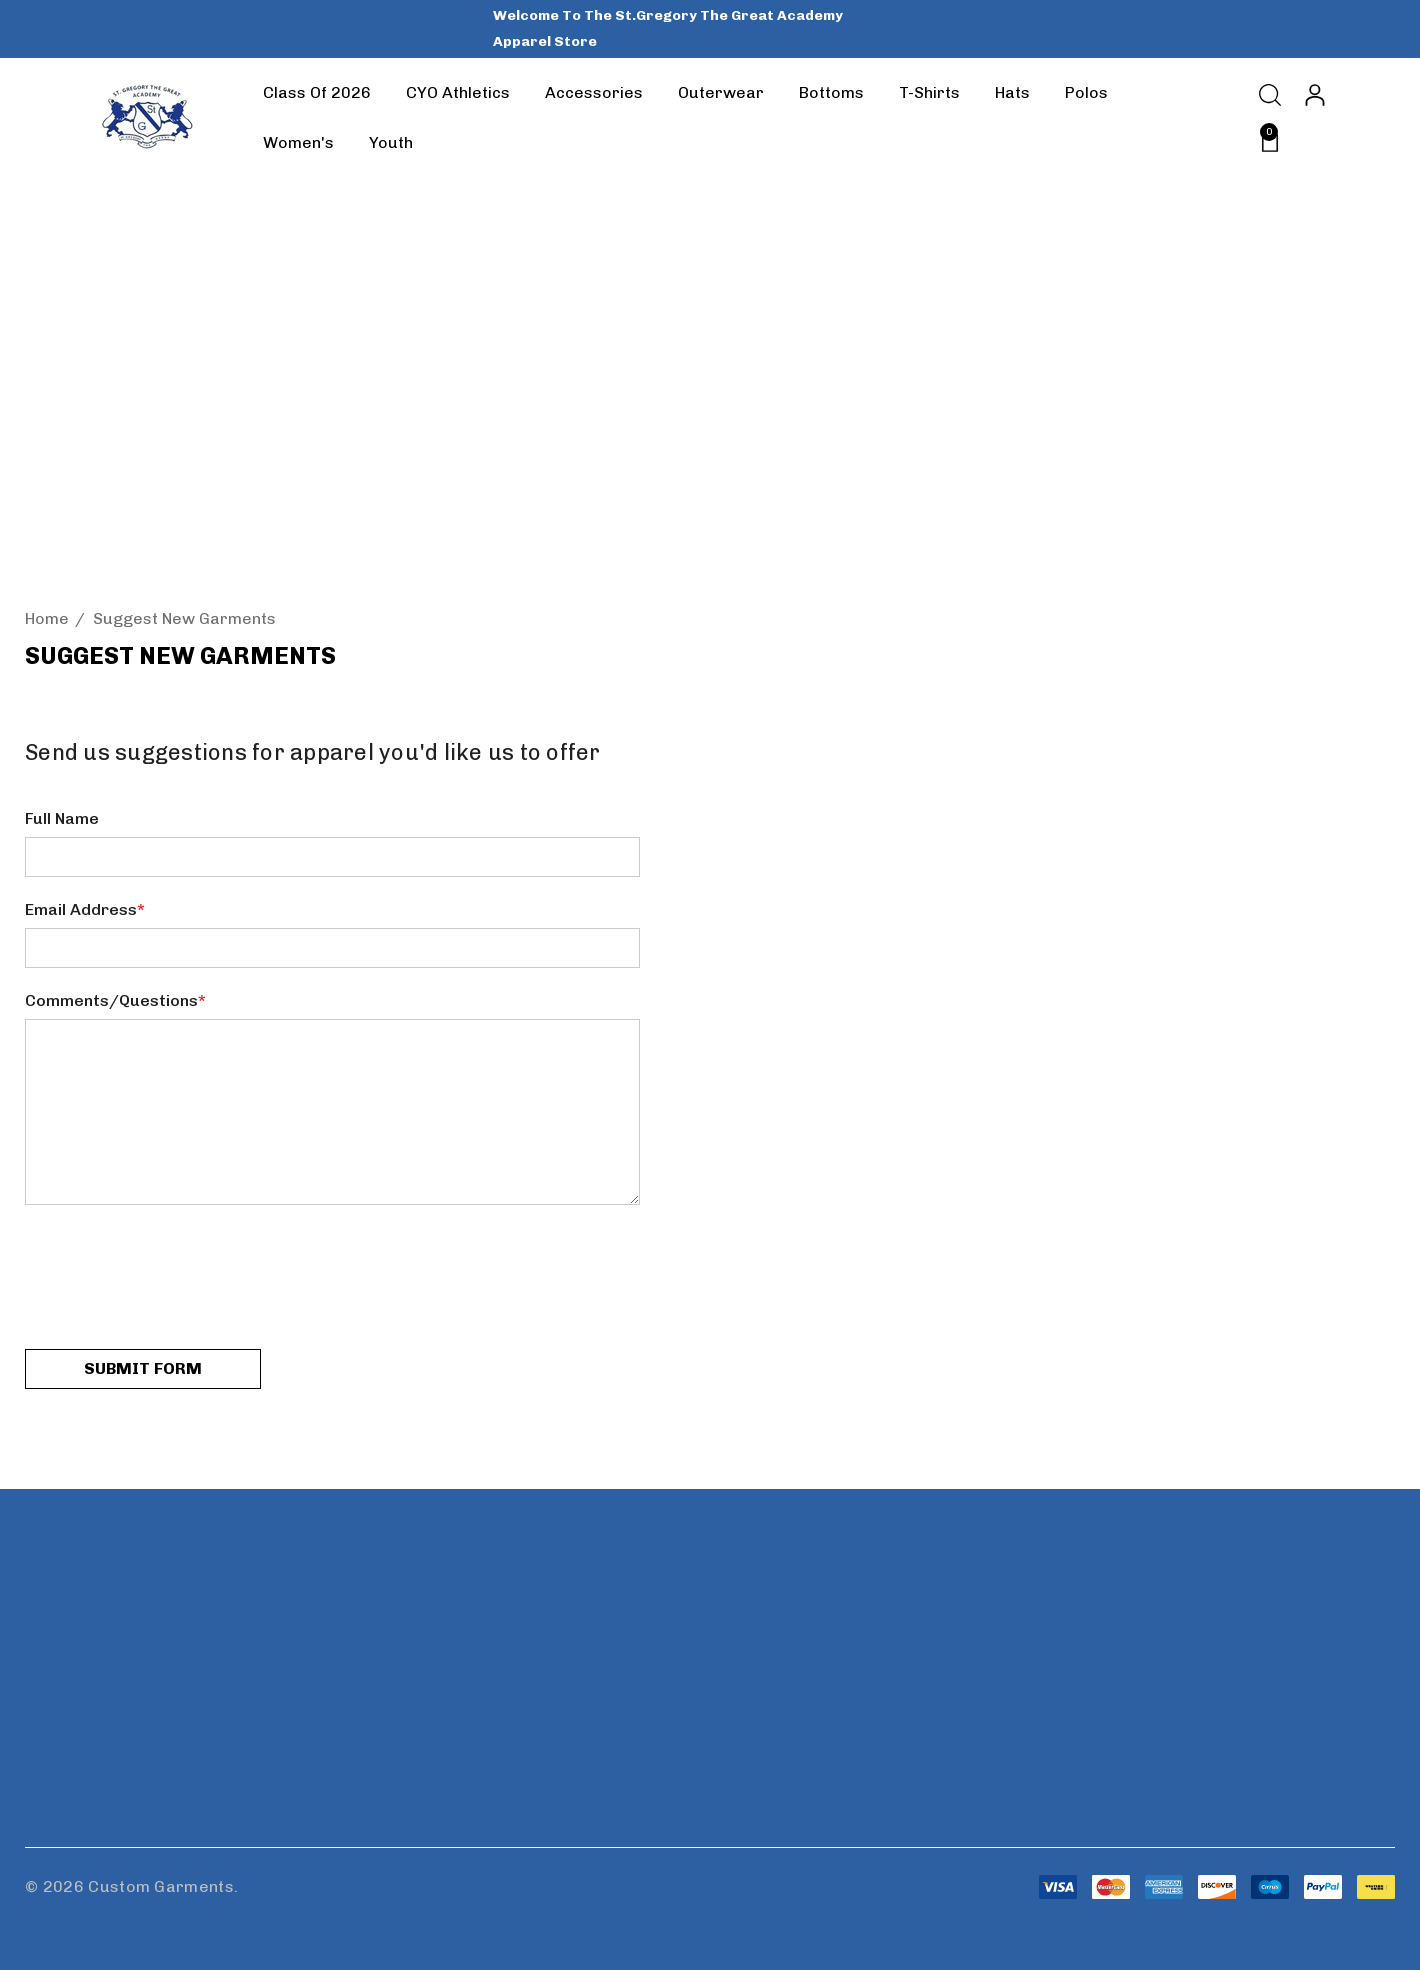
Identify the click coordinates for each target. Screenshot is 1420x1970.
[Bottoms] (831, 93)
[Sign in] (1313, 95)
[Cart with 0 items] (1263, 141)
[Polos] (1086, 93)
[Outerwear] (720, 93)
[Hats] (1012, 93)
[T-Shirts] (929, 93)
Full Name (62, 818)
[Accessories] (593, 93)
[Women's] (298, 143)
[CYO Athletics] (458, 97)
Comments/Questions (115, 1000)
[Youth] (390, 143)
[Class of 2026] (316, 93)
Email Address (85, 909)
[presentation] (177, 1279)
